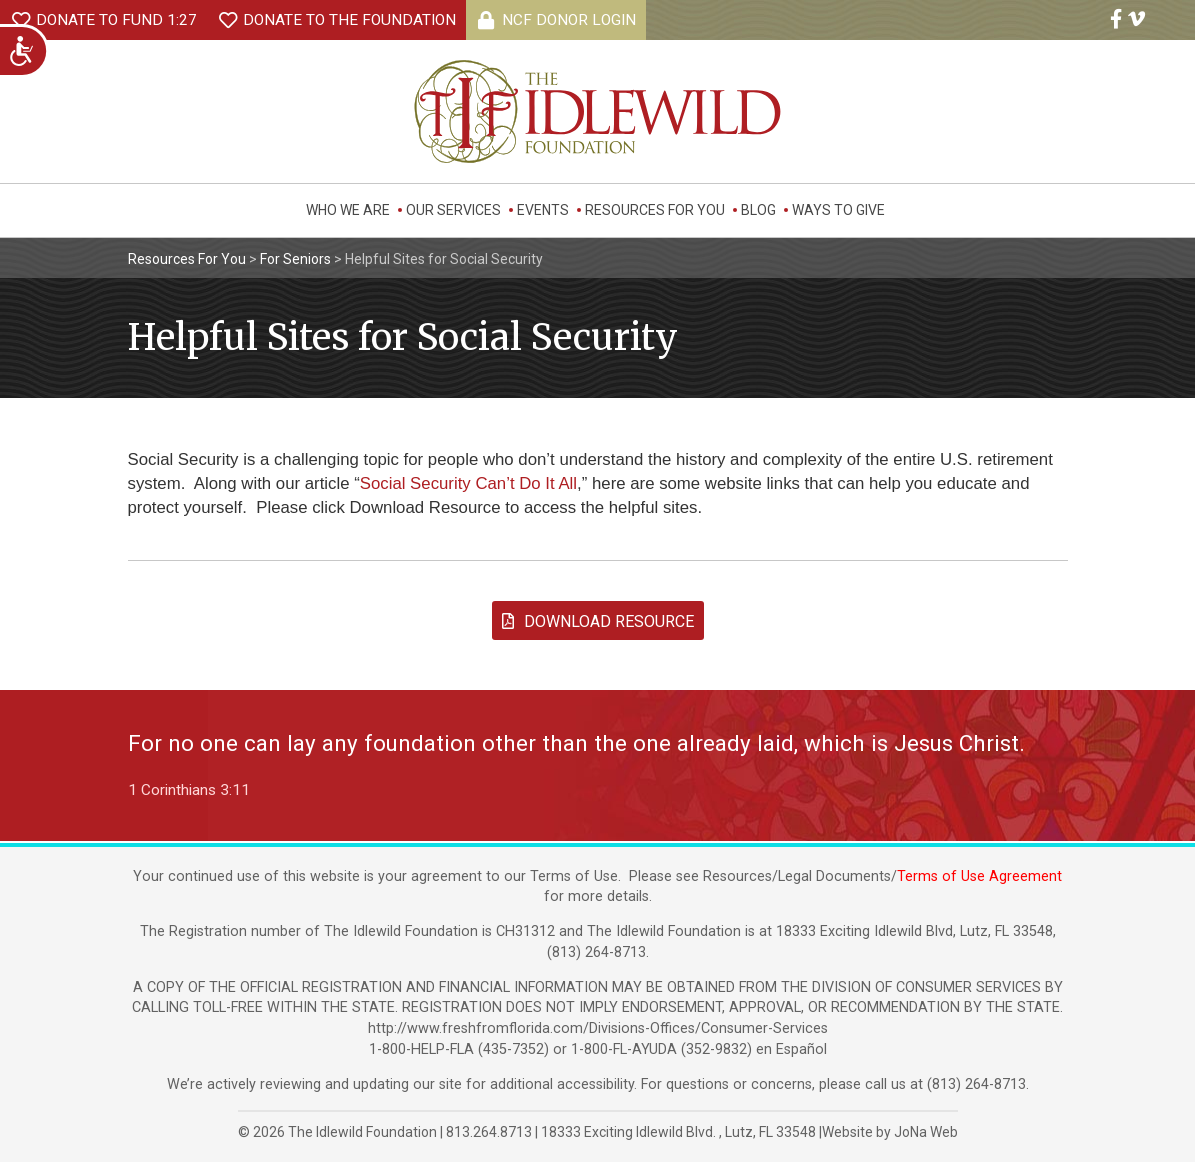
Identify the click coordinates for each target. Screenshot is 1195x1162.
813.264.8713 (489, 1132)
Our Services (453, 210)
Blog (758, 210)
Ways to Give (838, 210)
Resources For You (655, 210)
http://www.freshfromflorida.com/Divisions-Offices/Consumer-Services (598, 1028)
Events (543, 210)
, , (680, 1132)
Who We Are (348, 210)
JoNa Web (926, 1132)
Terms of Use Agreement (979, 876)
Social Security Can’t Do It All (468, 483)
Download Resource (598, 621)
